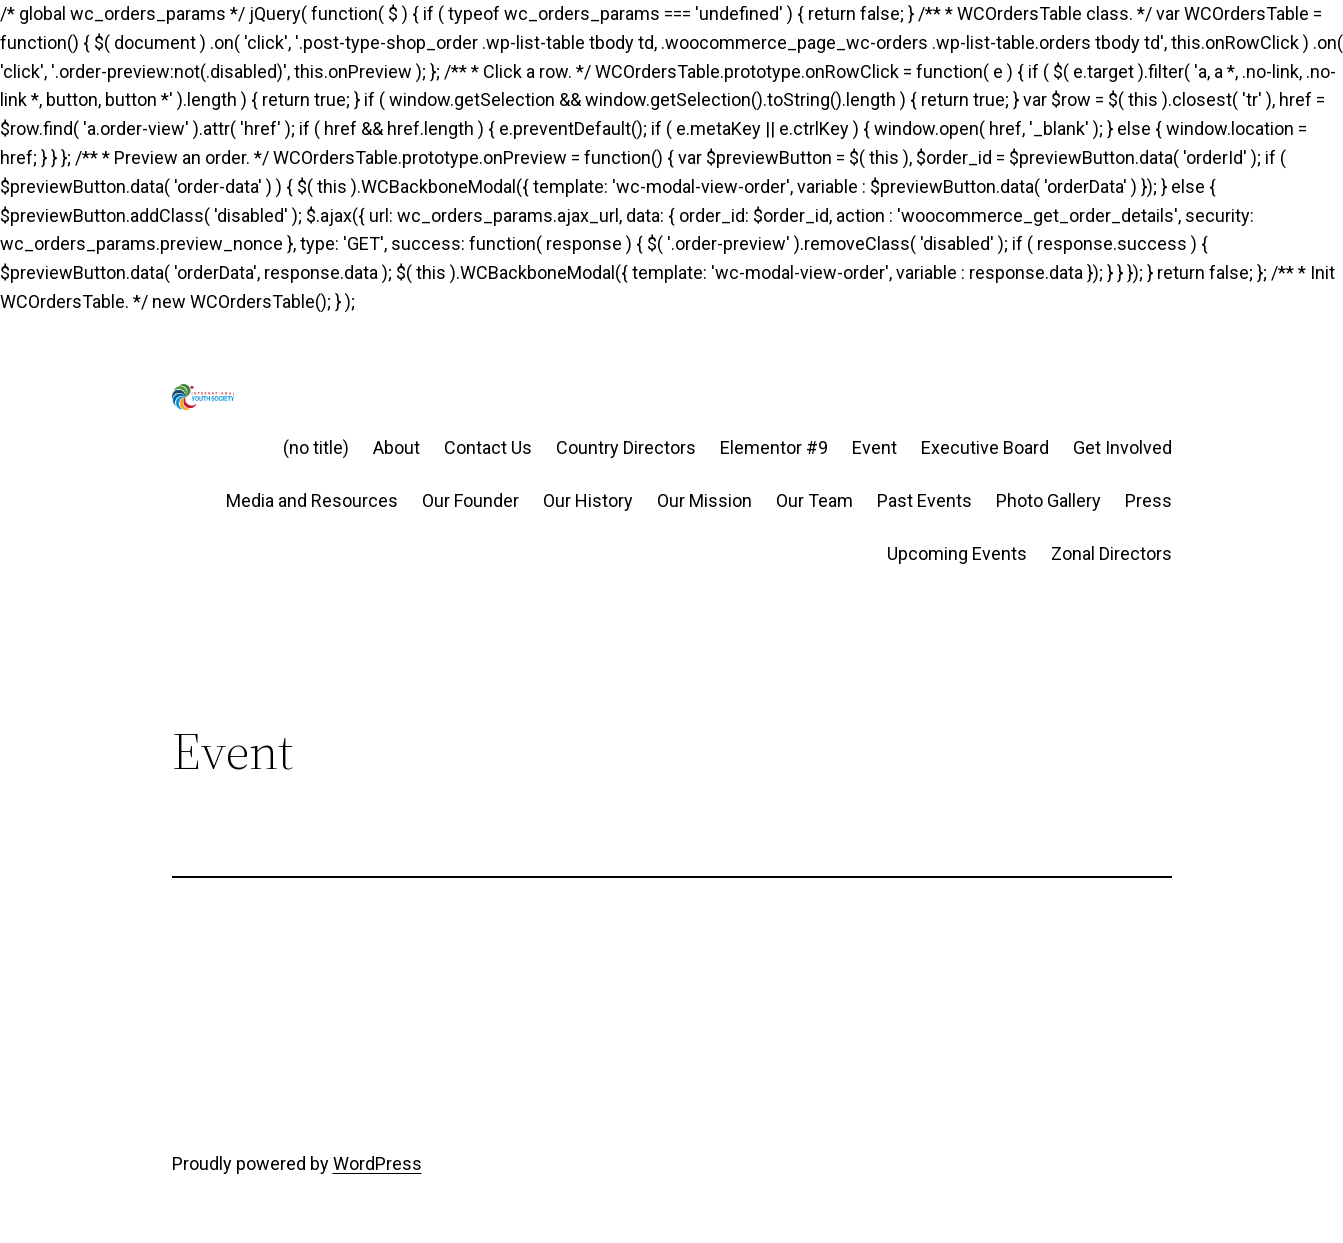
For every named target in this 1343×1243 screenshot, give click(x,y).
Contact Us (488, 447)
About (396, 447)
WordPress (377, 1163)
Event (874, 447)
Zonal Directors (1111, 553)
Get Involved (1122, 447)
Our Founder (470, 500)
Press (1148, 500)
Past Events (924, 500)
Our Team (814, 500)
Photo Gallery (1048, 500)
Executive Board (985, 447)
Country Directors (626, 447)
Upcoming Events (957, 553)
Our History (588, 500)
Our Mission (704, 500)
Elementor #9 (774, 447)
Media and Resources (312, 500)
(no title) (316, 447)
